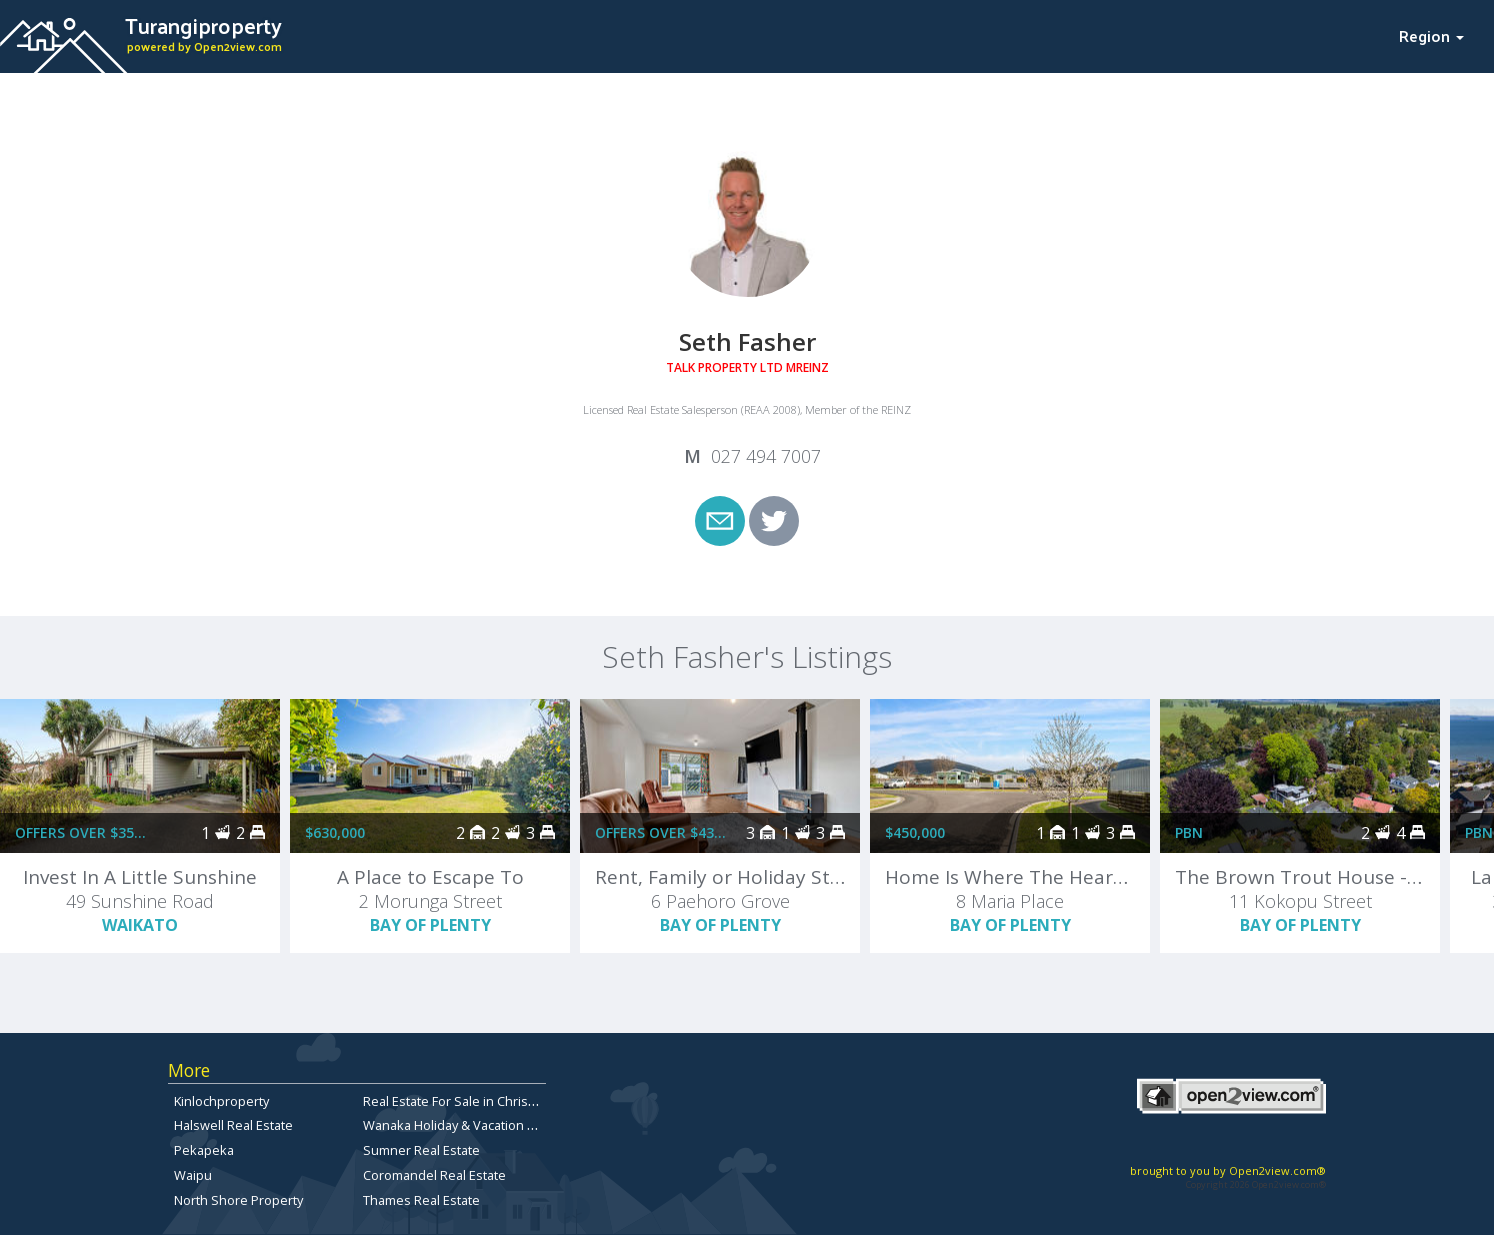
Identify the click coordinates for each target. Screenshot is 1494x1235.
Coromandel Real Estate (434, 1175)
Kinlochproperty (221, 1101)
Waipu (193, 1175)
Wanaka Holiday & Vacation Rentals (467, 1125)
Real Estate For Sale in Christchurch (468, 1101)
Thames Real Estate (421, 1200)
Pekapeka (204, 1150)
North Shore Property (238, 1200)
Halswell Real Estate (233, 1125)
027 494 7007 (766, 456)
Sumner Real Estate (421, 1150)
